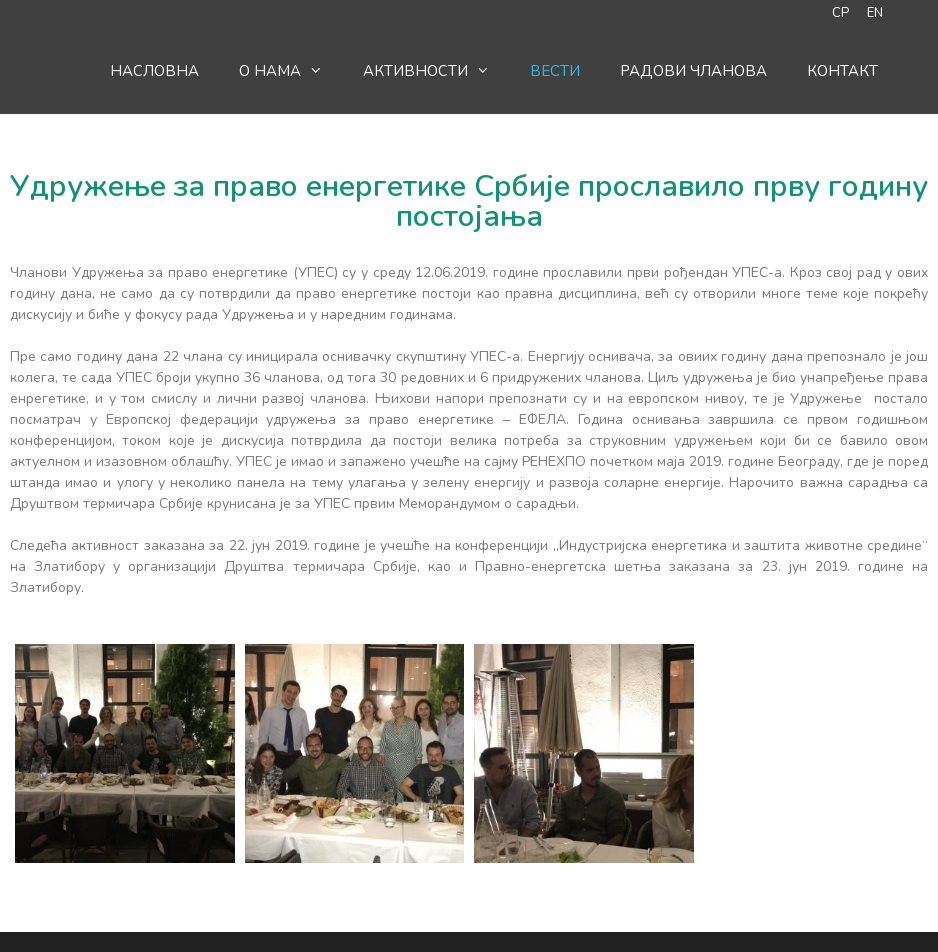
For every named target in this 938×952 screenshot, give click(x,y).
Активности (436, 71)
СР (840, 13)
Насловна (154, 71)
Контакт (842, 71)
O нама (291, 71)
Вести (555, 71)
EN (875, 13)
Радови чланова (693, 71)
